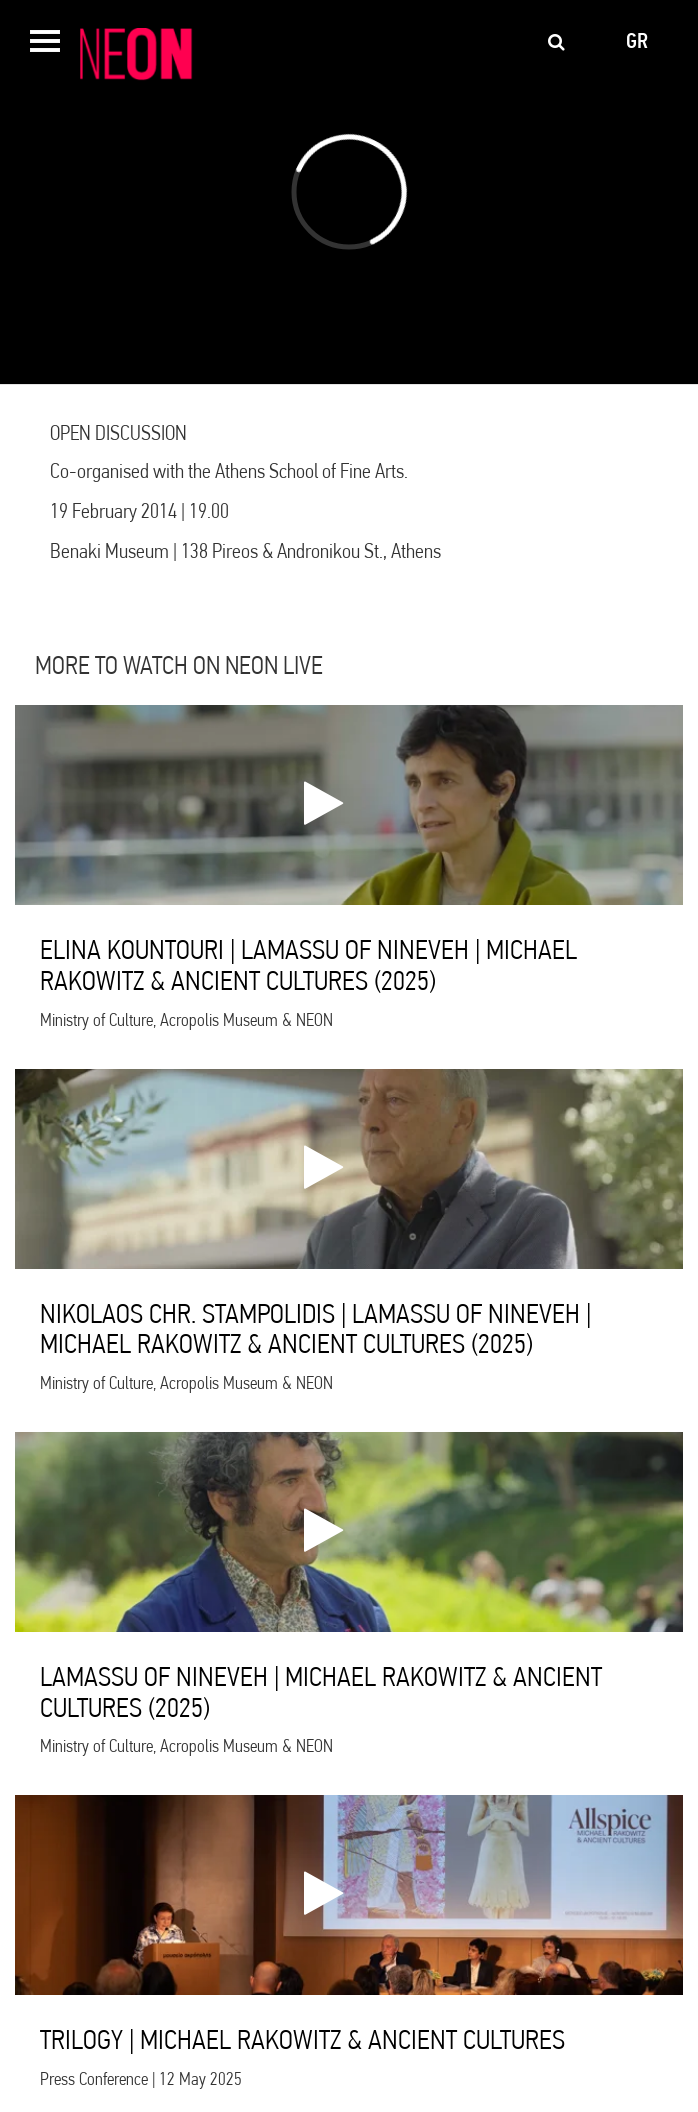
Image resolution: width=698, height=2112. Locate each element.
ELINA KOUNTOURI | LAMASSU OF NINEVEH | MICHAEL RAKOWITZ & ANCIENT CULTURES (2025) (308, 965)
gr (637, 41)
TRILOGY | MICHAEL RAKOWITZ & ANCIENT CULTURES (302, 2039)
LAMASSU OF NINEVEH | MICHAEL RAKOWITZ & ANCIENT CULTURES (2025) (321, 1692)
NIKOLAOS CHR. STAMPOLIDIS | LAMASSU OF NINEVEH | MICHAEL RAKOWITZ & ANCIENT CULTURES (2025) (315, 1329)
